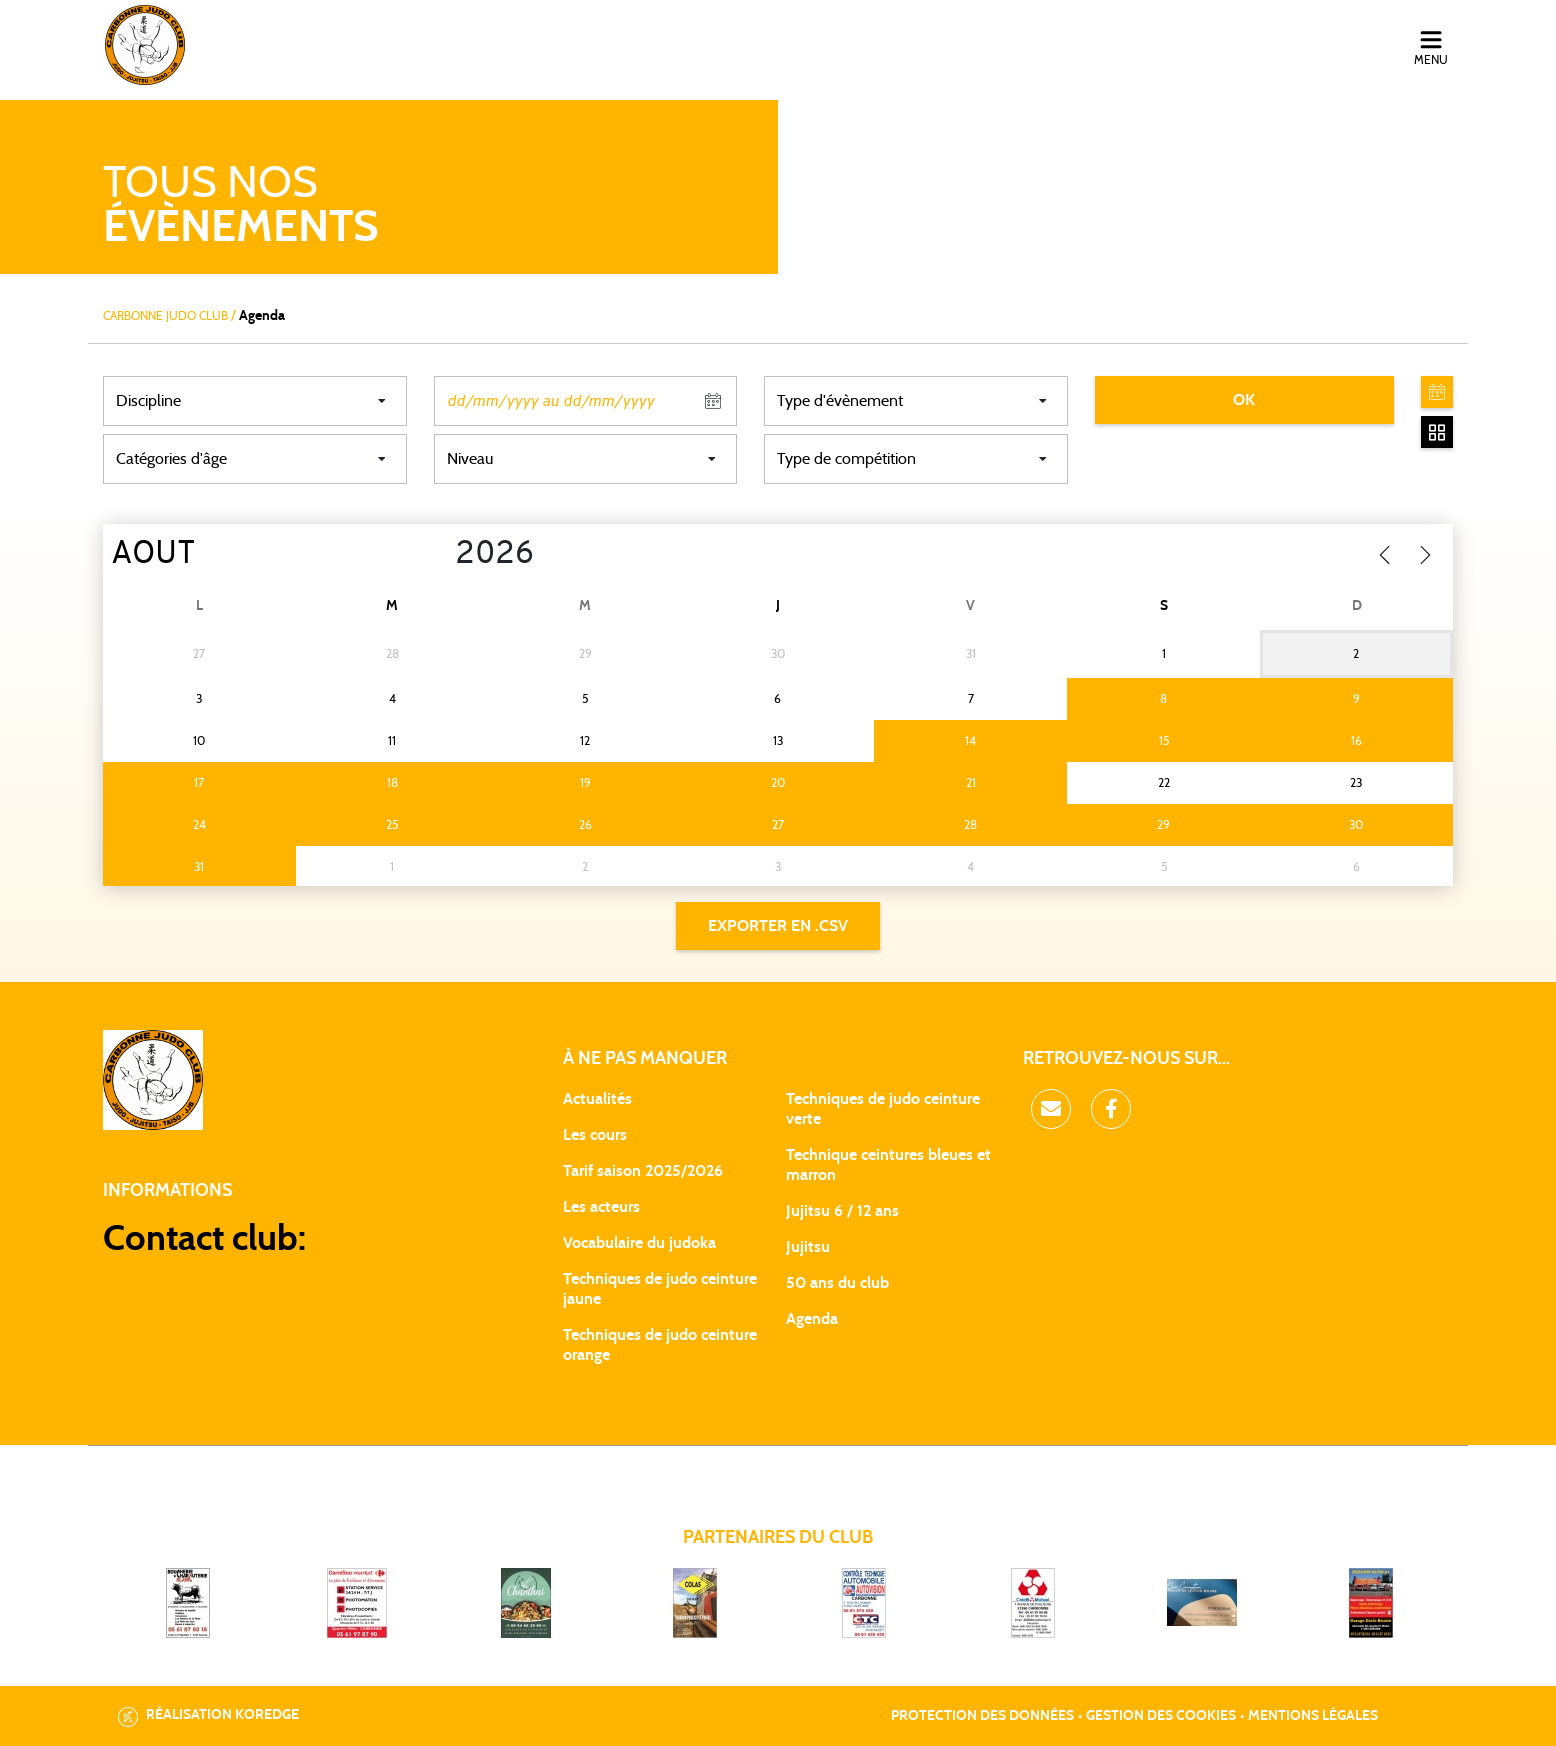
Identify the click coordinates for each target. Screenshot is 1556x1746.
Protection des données (982, 1716)
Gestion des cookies (1161, 1716)
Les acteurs (601, 1207)
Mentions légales (1313, 1716)
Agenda (812, 1319)
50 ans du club (837, 1283)
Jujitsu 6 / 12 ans (842, 1211)
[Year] (439, 555)
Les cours (595, 1135)
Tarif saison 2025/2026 (643, 1171)
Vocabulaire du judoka (639, 1243)
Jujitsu (808, 1247)
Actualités (597, 1099)
